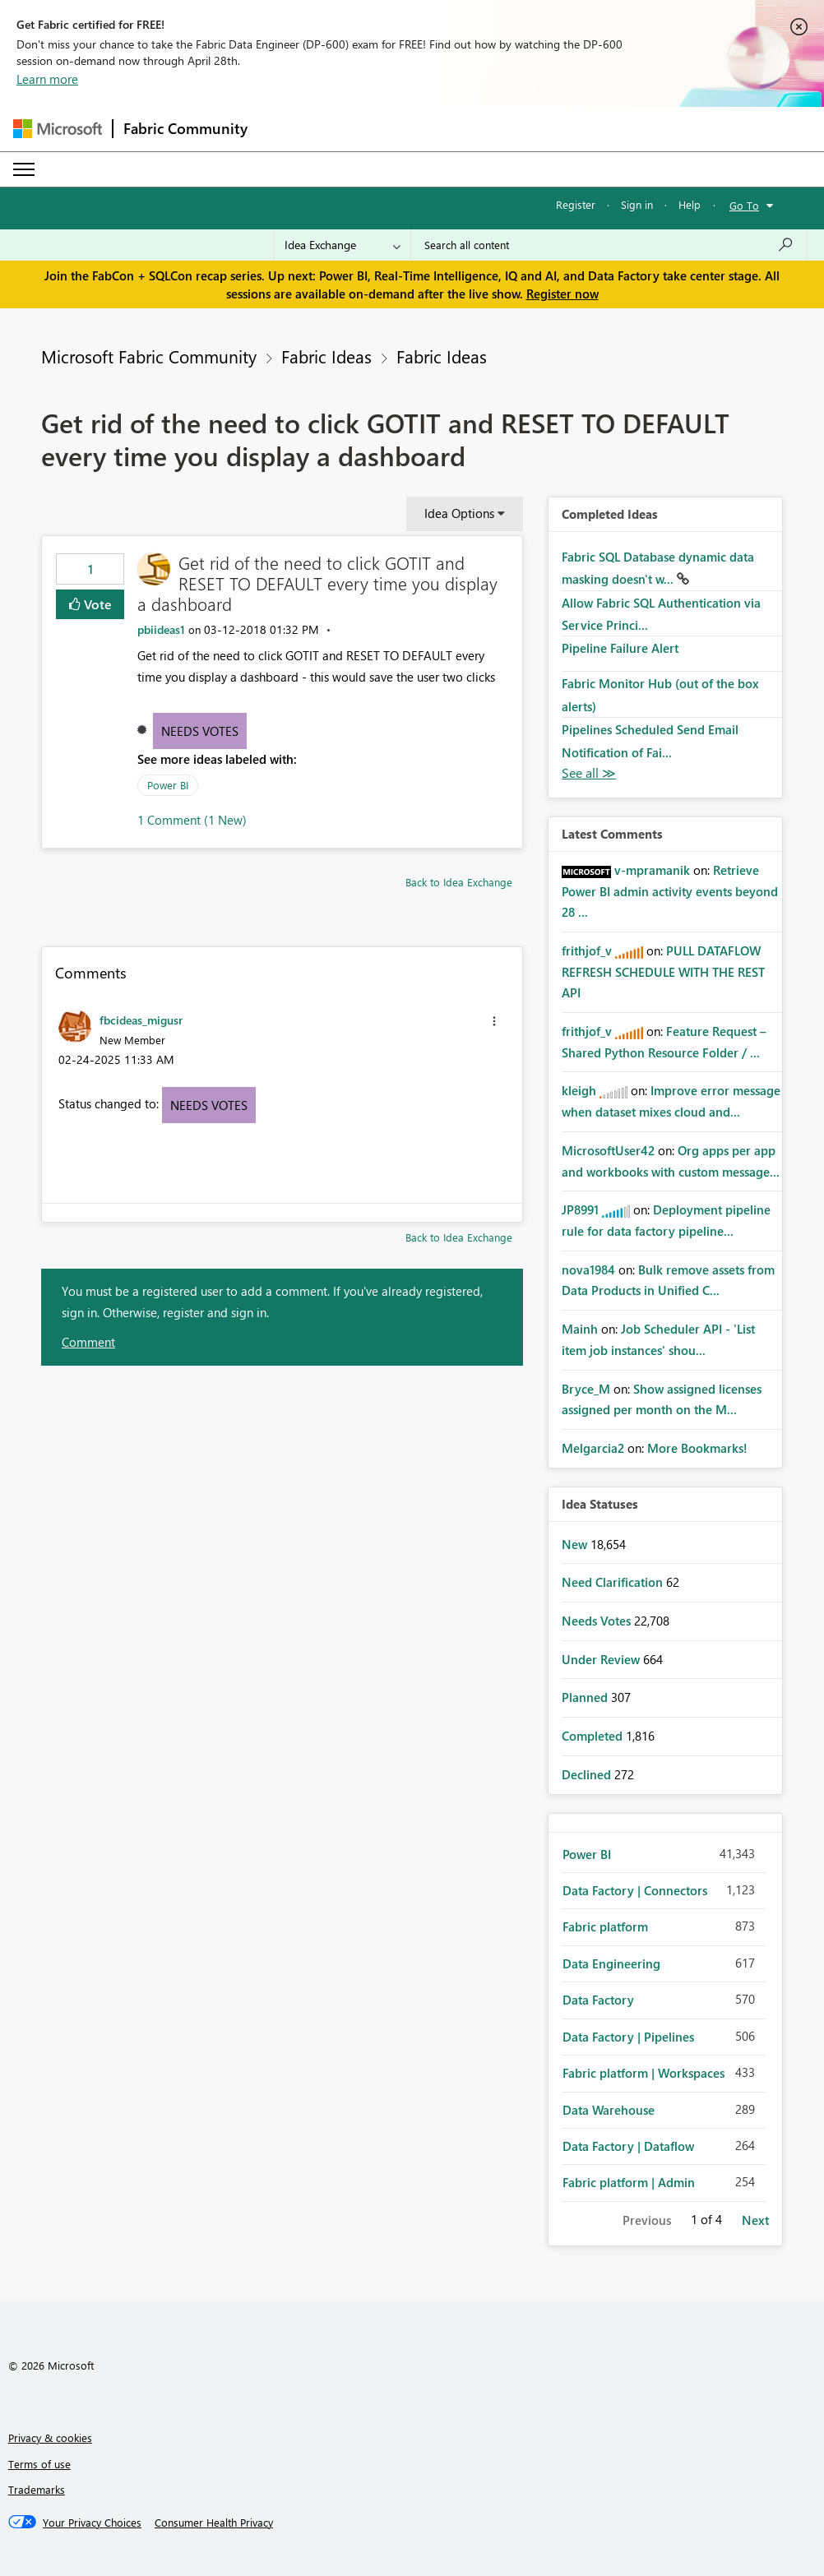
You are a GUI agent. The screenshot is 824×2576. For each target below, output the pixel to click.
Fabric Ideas (326, 356)
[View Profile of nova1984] (588, 1269)
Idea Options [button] (459, 513)
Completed (594, 1735)
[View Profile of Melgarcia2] (593, 1448)
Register (575, 204)
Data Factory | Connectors (634, 1890)
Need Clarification (614, 1582)
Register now (562, 293)
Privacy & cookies (50, 2437)
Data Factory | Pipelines (628, 2036)
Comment (88, 1342)
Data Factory (598, 1999)
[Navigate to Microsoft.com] (57, 128)
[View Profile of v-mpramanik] (652, 870)
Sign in (637, 204)
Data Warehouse (608, 2110)
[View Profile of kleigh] (579, 1090)
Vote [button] (96, 604)
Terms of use (39, 2464)
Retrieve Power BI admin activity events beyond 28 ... (670, 891)
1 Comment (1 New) (192, 820)
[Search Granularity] (342, 245)
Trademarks (36, 2489)
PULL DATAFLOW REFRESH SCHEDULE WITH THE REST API (663, 971)
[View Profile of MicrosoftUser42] (608, 1150)
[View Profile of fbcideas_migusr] (141, 1019)
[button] (494, 1021)
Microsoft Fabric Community (149, 356)
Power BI (167, 785)
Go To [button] (744, 205)
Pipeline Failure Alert (620, 648)
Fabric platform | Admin (628, 2182)
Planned (586, 1697)
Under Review (602, 1659)
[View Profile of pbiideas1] (161, 629)
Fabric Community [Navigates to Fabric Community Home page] (185, 128)
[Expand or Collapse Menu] (24, 169)
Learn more (47, 79)
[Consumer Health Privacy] (214, 2522)
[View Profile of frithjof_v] (587, 950)
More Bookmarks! (697, 1448)
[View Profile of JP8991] (580, 1209)
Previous (647, 2220)
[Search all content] (609, 245)
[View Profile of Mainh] (580, 1328)
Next (755, 2220)
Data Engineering (611, 1963)
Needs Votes (199, 731)
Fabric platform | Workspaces (643, 2073)
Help (689, 204)
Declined (588, 1774)
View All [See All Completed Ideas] (589, 773)
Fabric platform (605, 1926)
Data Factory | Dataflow (628, 2146)
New (576, 1544)
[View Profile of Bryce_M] (586, 1388)
